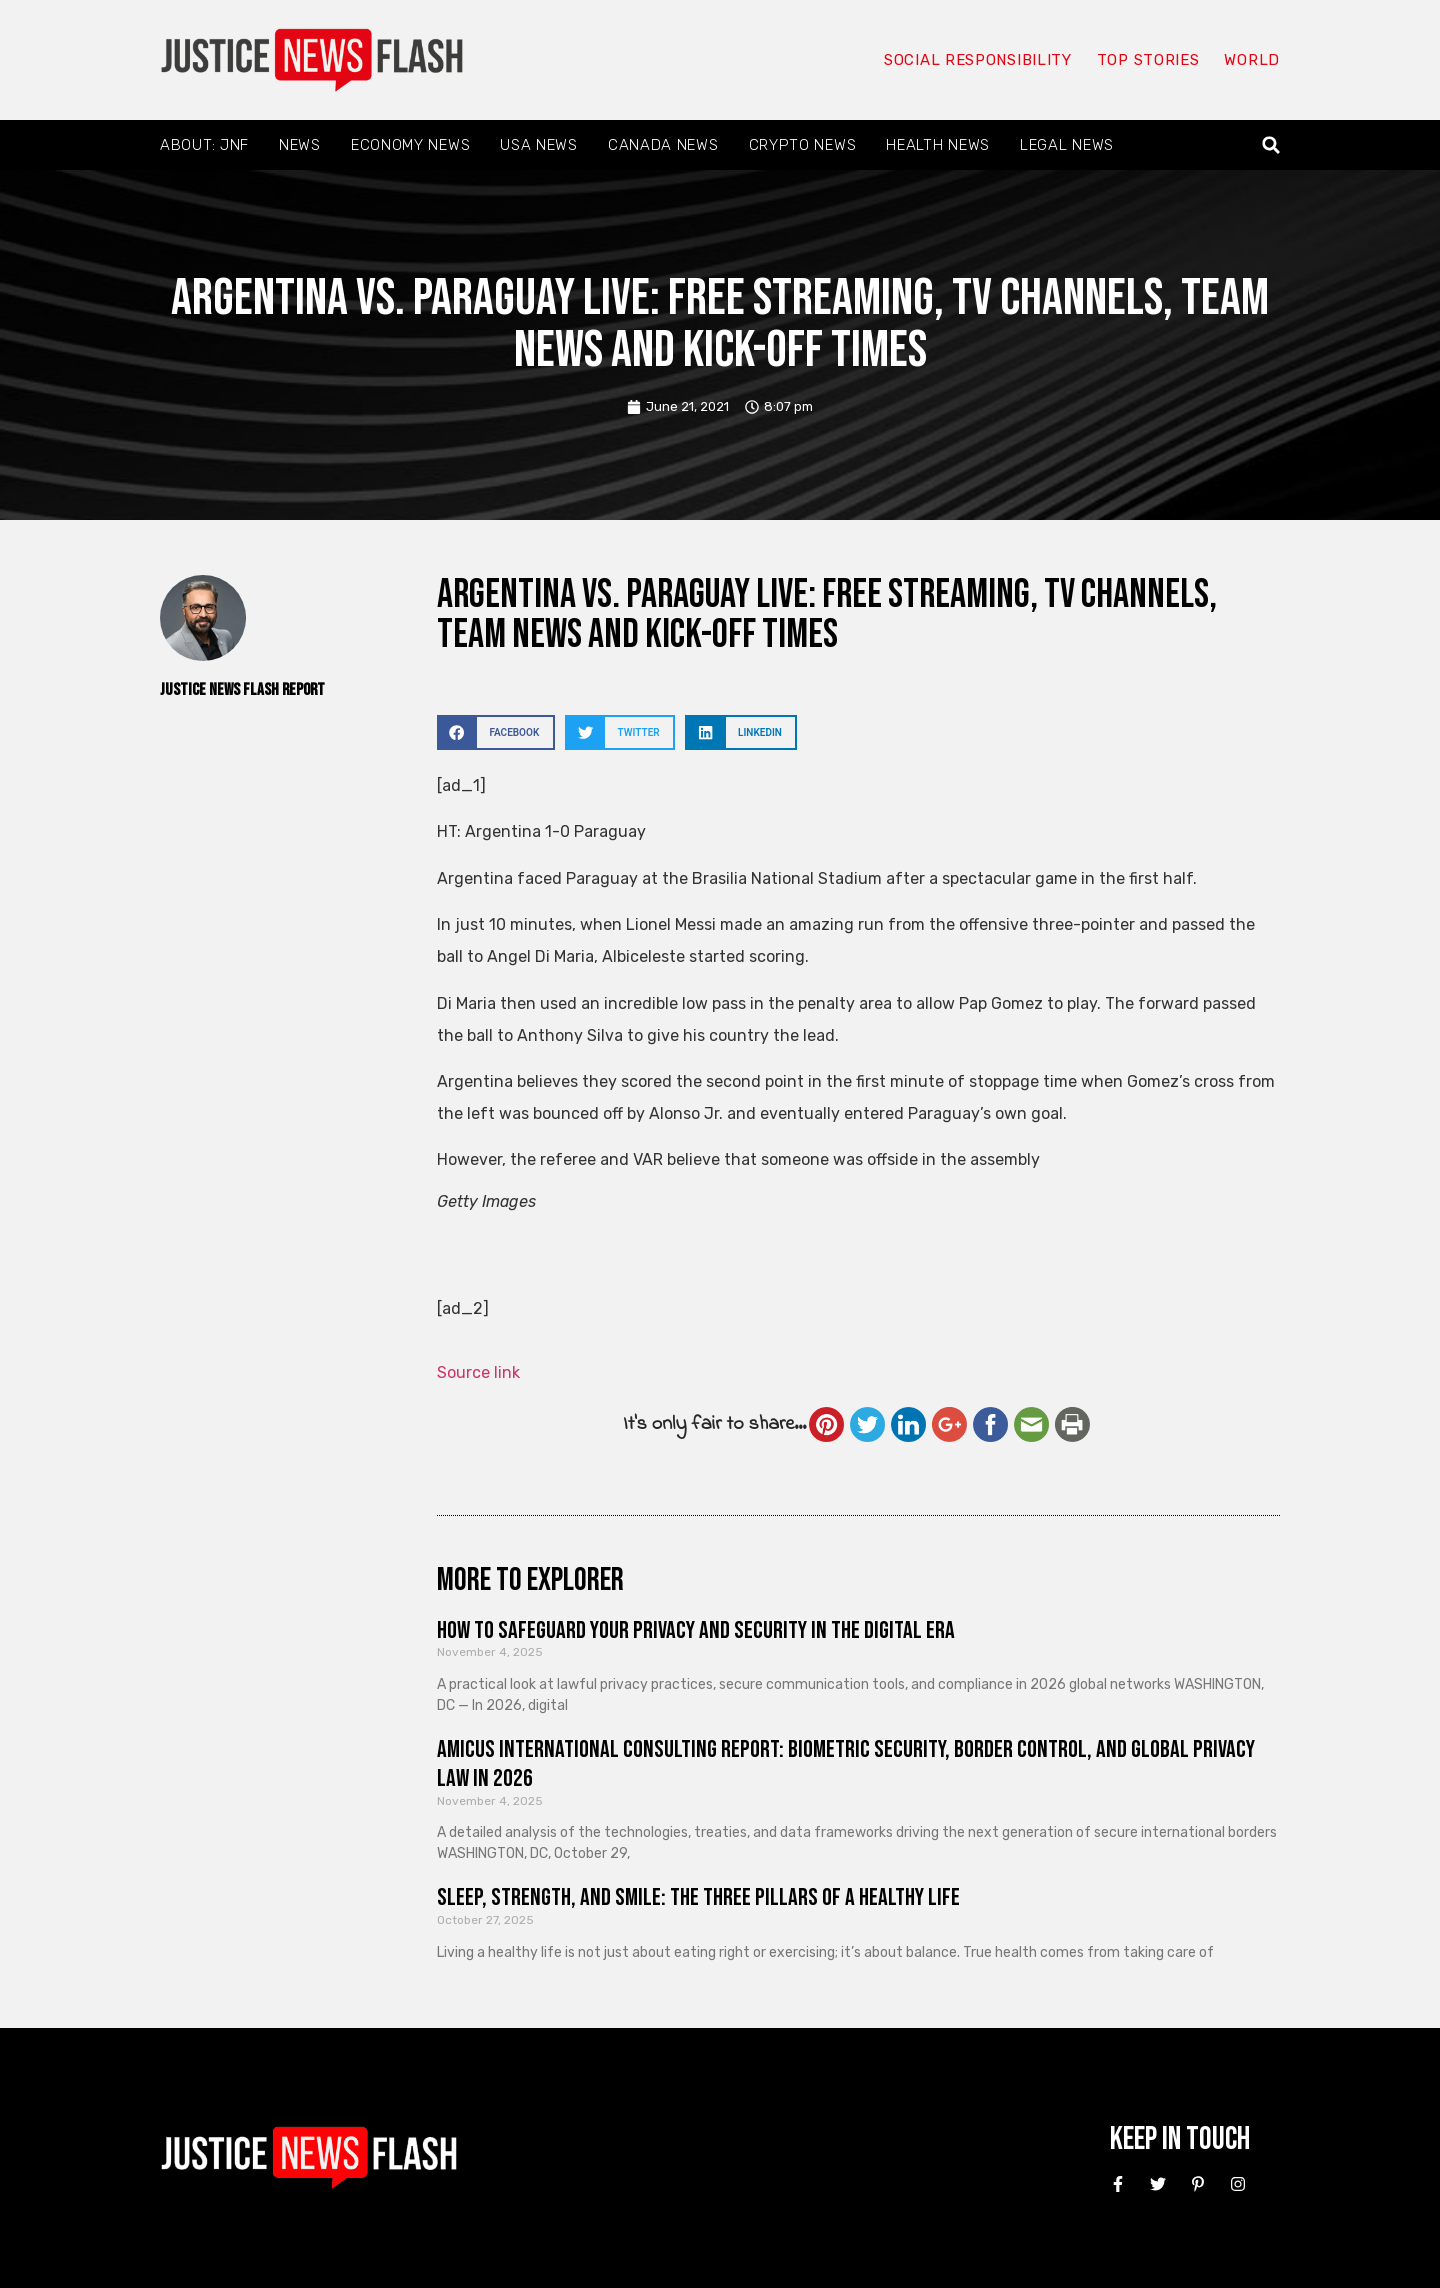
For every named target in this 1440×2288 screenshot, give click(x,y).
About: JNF (204, 145)
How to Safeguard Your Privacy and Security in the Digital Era (696, 1630)
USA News (539, 145)
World (1252, 60)
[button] (1271, 145)
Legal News (1067, 145)
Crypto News (803, 145)
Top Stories (1148, 60)
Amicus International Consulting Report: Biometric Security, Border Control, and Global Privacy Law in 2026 (846, 1764)
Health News (938, 145)
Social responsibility (978, 60)
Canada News (663, 145)
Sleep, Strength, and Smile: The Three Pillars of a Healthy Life (698, 1897)
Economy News (410, 145)
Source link (478, 1372)
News (300, 145)
